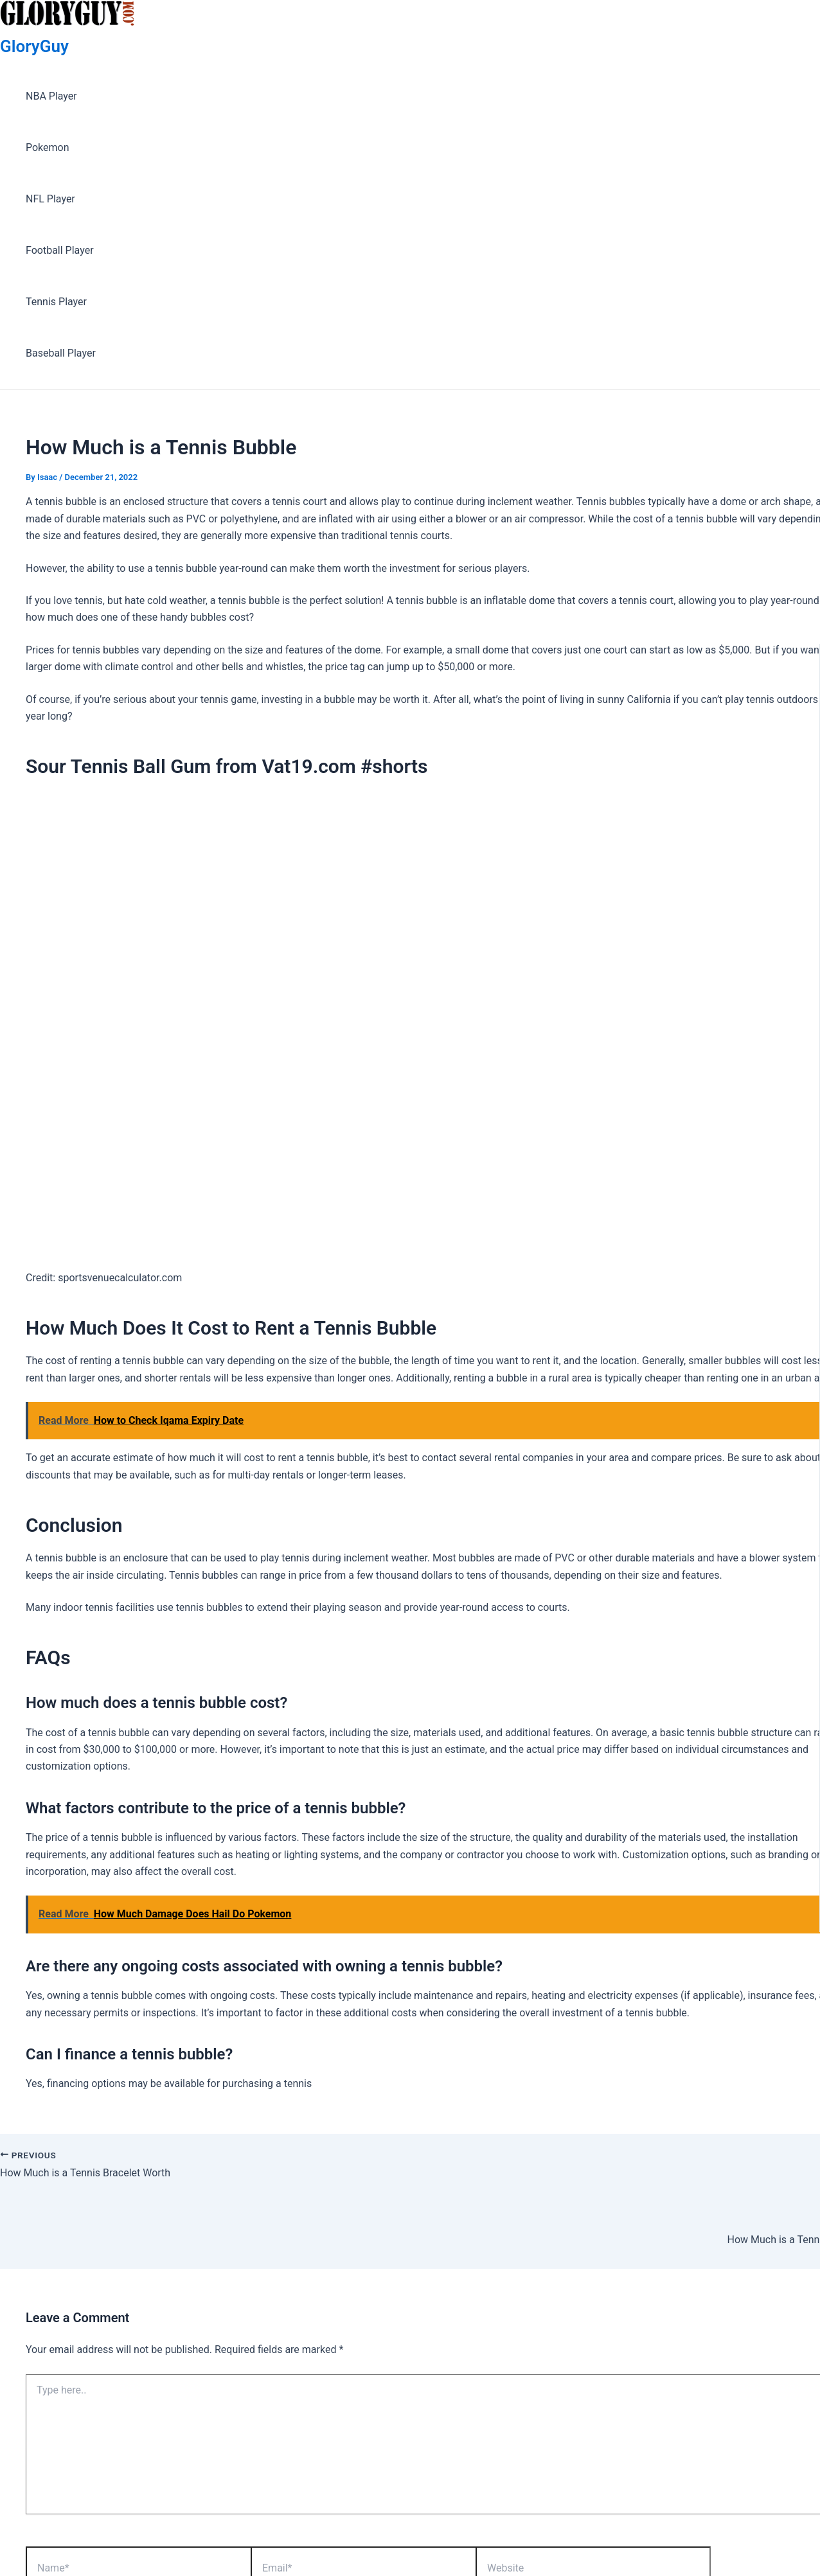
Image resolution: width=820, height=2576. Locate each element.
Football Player (60, 250)
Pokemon (47, 147)
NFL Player (50, 199)
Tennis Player (56, 302)
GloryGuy (34, 46)
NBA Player (51, 96)
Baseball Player (61, 353)
